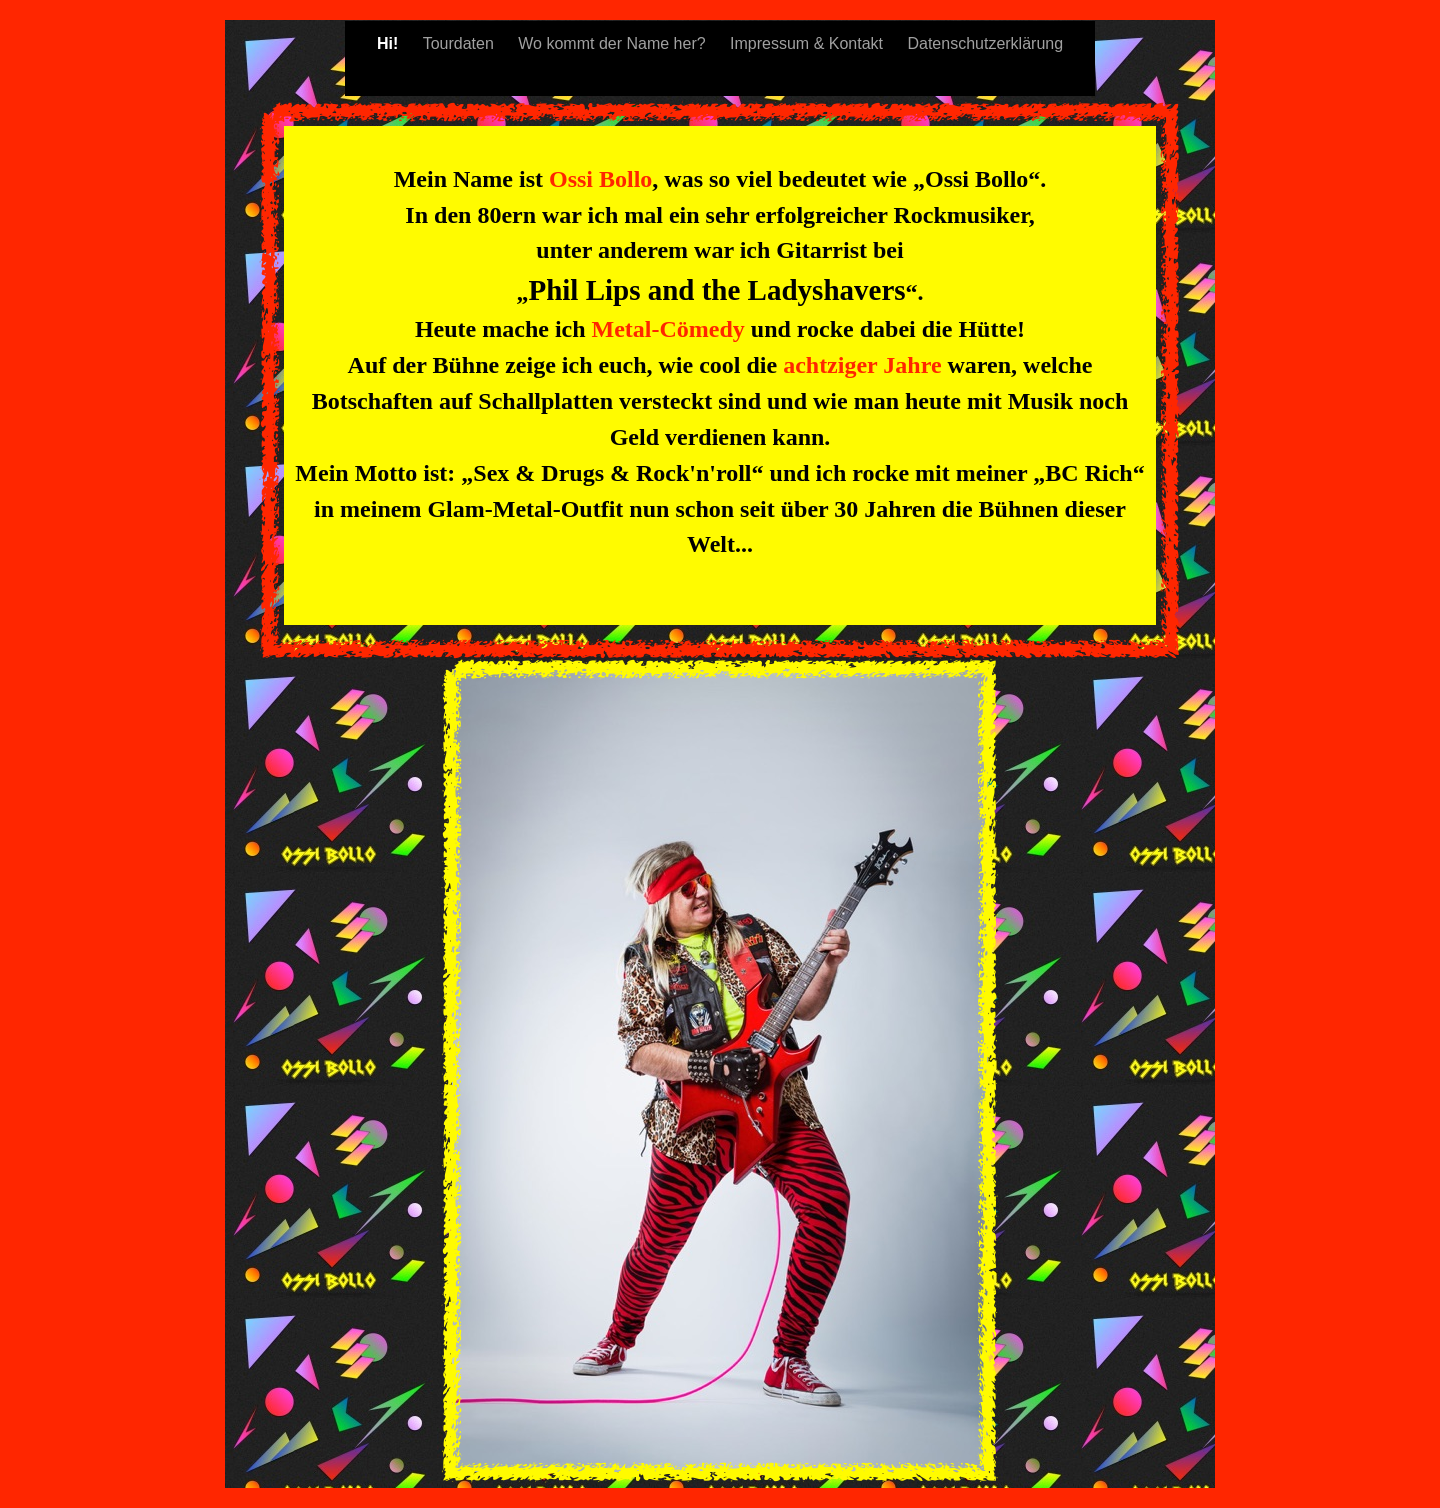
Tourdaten (461, 43)
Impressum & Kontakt (808, 43)
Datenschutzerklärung (985, 43)
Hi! (390, 43)
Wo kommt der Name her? (614, 43)
